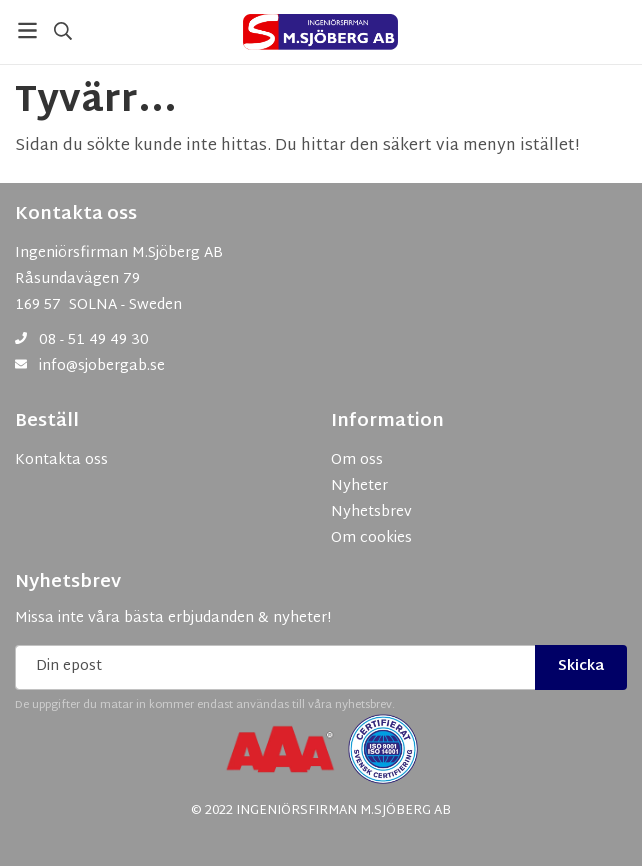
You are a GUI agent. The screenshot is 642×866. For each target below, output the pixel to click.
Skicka (581, 666)
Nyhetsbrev (68, 583)
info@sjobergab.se (102, 366)
